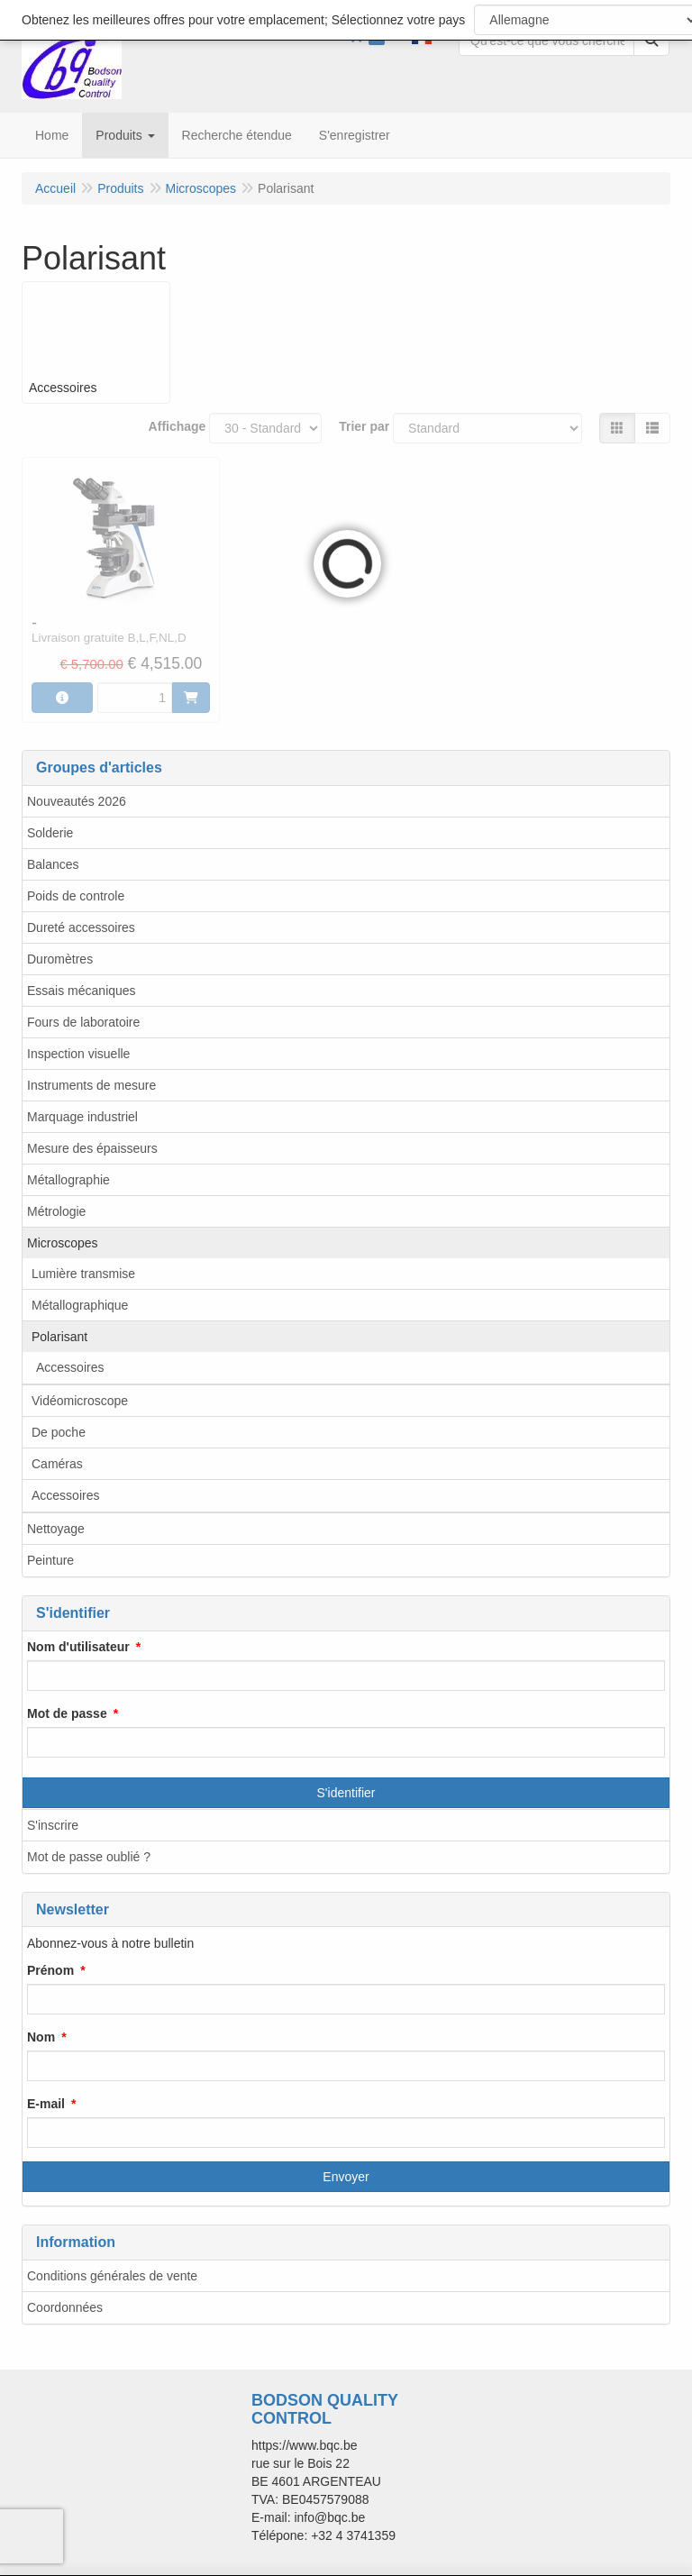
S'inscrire (52, 1825)
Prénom (50, 1970)
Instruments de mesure (91, 1085)
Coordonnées (65, 2307)
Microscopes (62, 1243)
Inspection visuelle (78, 1053)
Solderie (50, 833)
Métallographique (80, 1305)
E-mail (46, 2103)
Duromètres (60, 959)
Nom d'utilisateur (78, 1647)
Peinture (50, 1560)
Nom (41, 2037)
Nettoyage (56, 1528)
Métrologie (56, 1211)
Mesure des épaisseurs (92, 1148)
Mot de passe (67, 1713)
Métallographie (68, 1180)
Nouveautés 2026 (76, 801)
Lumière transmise (83, 1273)
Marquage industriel (82, 1117)
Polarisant (59, 1336)
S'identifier (346, 1793)
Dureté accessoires (81, 927)
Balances (53, 864)
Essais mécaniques (81, 990)
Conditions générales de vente (112, 2276)
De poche (59, 1432)
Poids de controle (75, 896)
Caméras (57, 1464)
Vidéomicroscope (80, 1400)
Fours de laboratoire (83, 1022)
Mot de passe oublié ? (88, 1857)
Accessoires (70, 1367)
